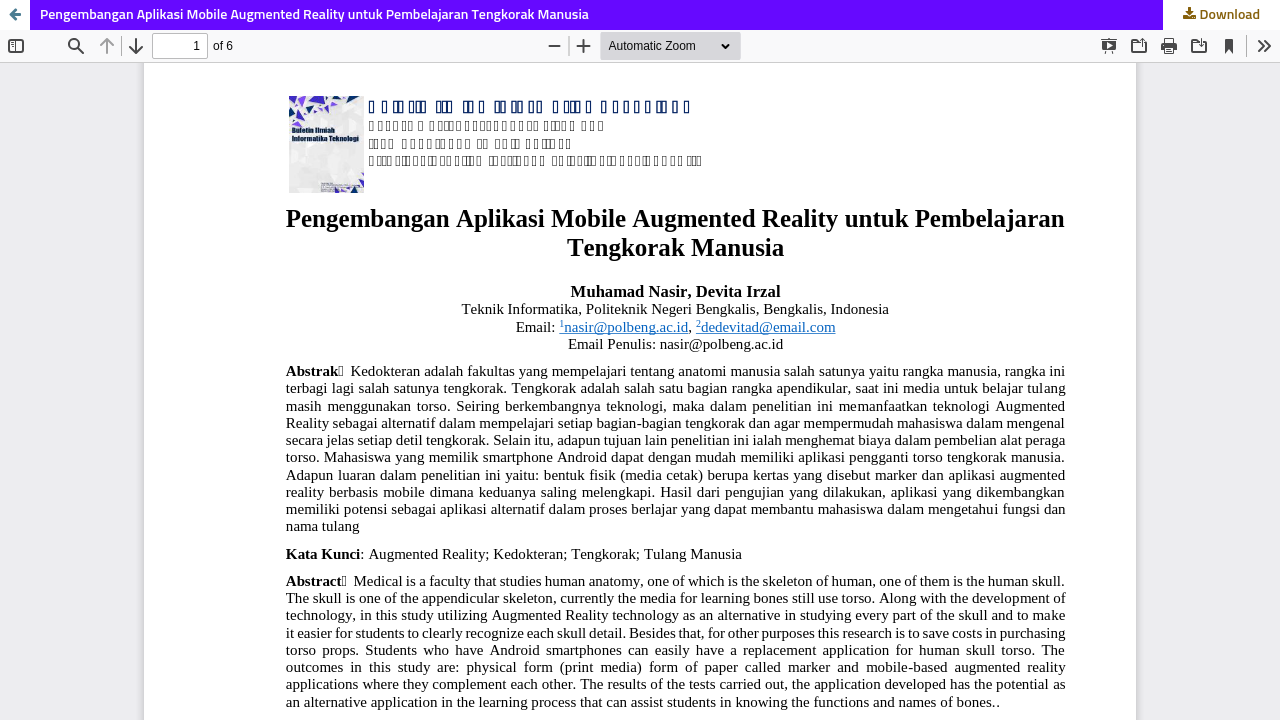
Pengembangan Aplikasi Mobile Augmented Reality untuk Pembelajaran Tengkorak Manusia (314, 15)
